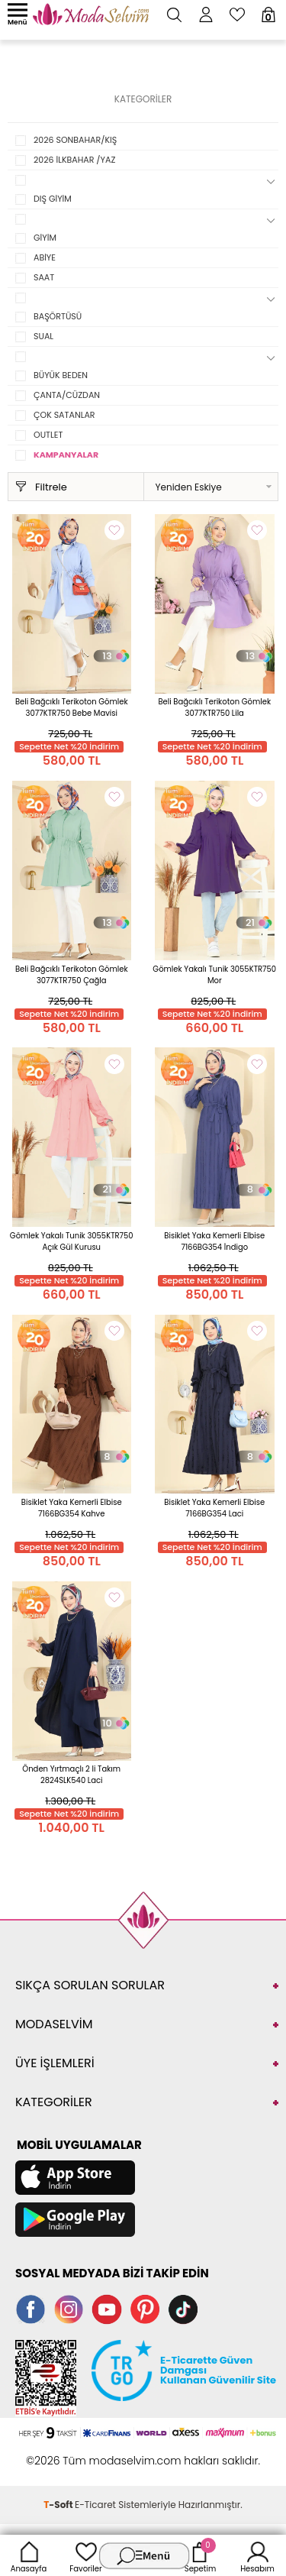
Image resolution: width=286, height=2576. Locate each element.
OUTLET (48, 435)
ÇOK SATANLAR (64, 415)
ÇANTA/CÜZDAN (67, 395)
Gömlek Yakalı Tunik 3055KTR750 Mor (214, 974)
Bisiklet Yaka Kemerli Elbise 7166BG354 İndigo (214, 1241)
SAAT (44, 277)
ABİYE (45, 257)
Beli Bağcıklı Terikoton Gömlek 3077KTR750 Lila (214, 707)
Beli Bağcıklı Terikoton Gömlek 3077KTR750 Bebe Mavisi (71, 707)
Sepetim (200, 2555)
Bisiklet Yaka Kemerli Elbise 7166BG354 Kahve (71, 1508)
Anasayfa (29, 2555)
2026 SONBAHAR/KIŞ (75, 140)
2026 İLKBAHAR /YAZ (74, 160)
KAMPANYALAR (66, 454)
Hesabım (257, 2555)
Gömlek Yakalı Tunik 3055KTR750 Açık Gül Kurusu (71, 1241)
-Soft (59, 2504)
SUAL (43, 336)
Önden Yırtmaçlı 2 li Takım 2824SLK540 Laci (71, 1774)
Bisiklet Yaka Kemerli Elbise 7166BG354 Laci (214, 1508)
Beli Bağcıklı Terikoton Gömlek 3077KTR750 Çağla (71, 974)
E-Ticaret (95, 2504)
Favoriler (85, 2555)
